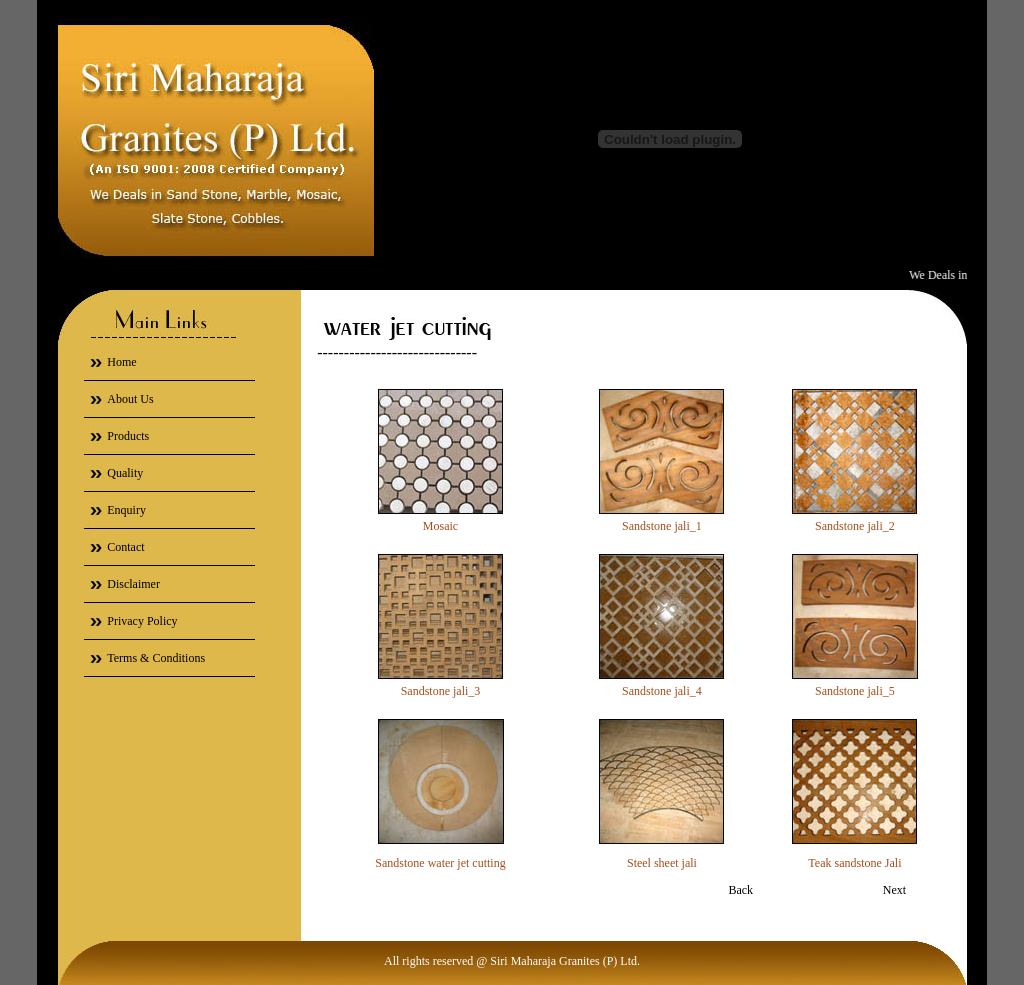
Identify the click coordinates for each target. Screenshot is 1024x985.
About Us (130, 399)
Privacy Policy (142, 621)
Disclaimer (133, 584)
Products (128, 436)
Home (121, 362)
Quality (125, 473)
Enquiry (126, 510)
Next (894, 890)
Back (740, 890)
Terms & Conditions (156, 658)
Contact (125, 547)
